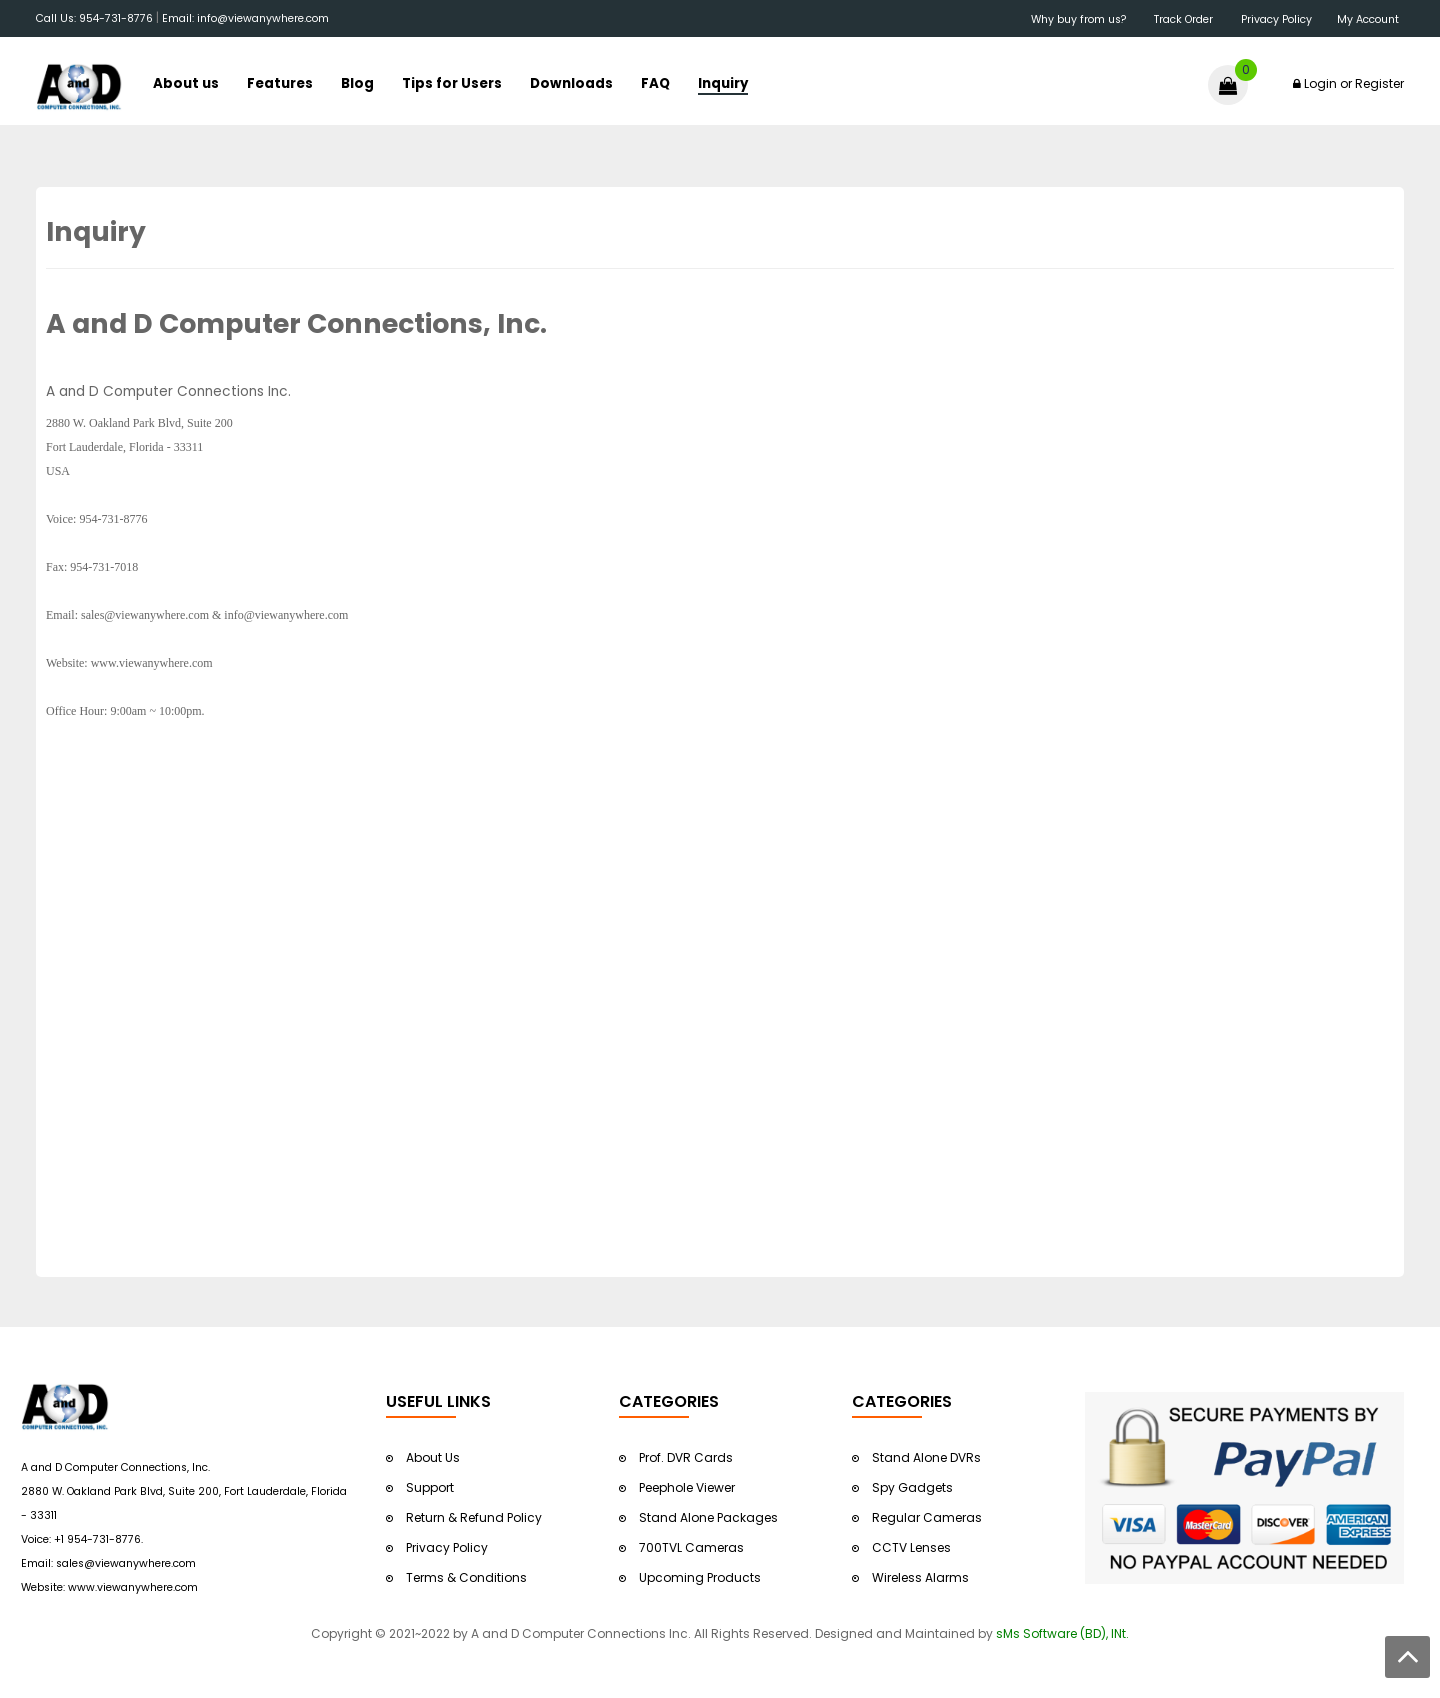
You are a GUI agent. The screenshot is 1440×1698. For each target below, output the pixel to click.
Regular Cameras (927, 1517)
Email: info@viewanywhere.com (245, 18)
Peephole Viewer (687, 1487)
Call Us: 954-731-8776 (94, 18)
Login (1320, 83)
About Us (433, 1457)
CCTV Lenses (911, 1547)
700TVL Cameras (691, 1547)
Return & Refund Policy (474, 1517)
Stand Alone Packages (708, 1517)
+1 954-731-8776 (97, 1539)
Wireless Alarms (920, 1577)
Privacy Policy (447, 1547)
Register (1379, 83)
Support (430, 1487)
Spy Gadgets (912, 1487)
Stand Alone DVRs (926, 1457)
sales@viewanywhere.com (126, 1563)
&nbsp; (330, 21)
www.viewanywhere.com (133, 1587)
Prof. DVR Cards (686, 1457)
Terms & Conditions (466, 1577)
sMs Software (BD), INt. (1062, 1633)
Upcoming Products (700, 1577)
